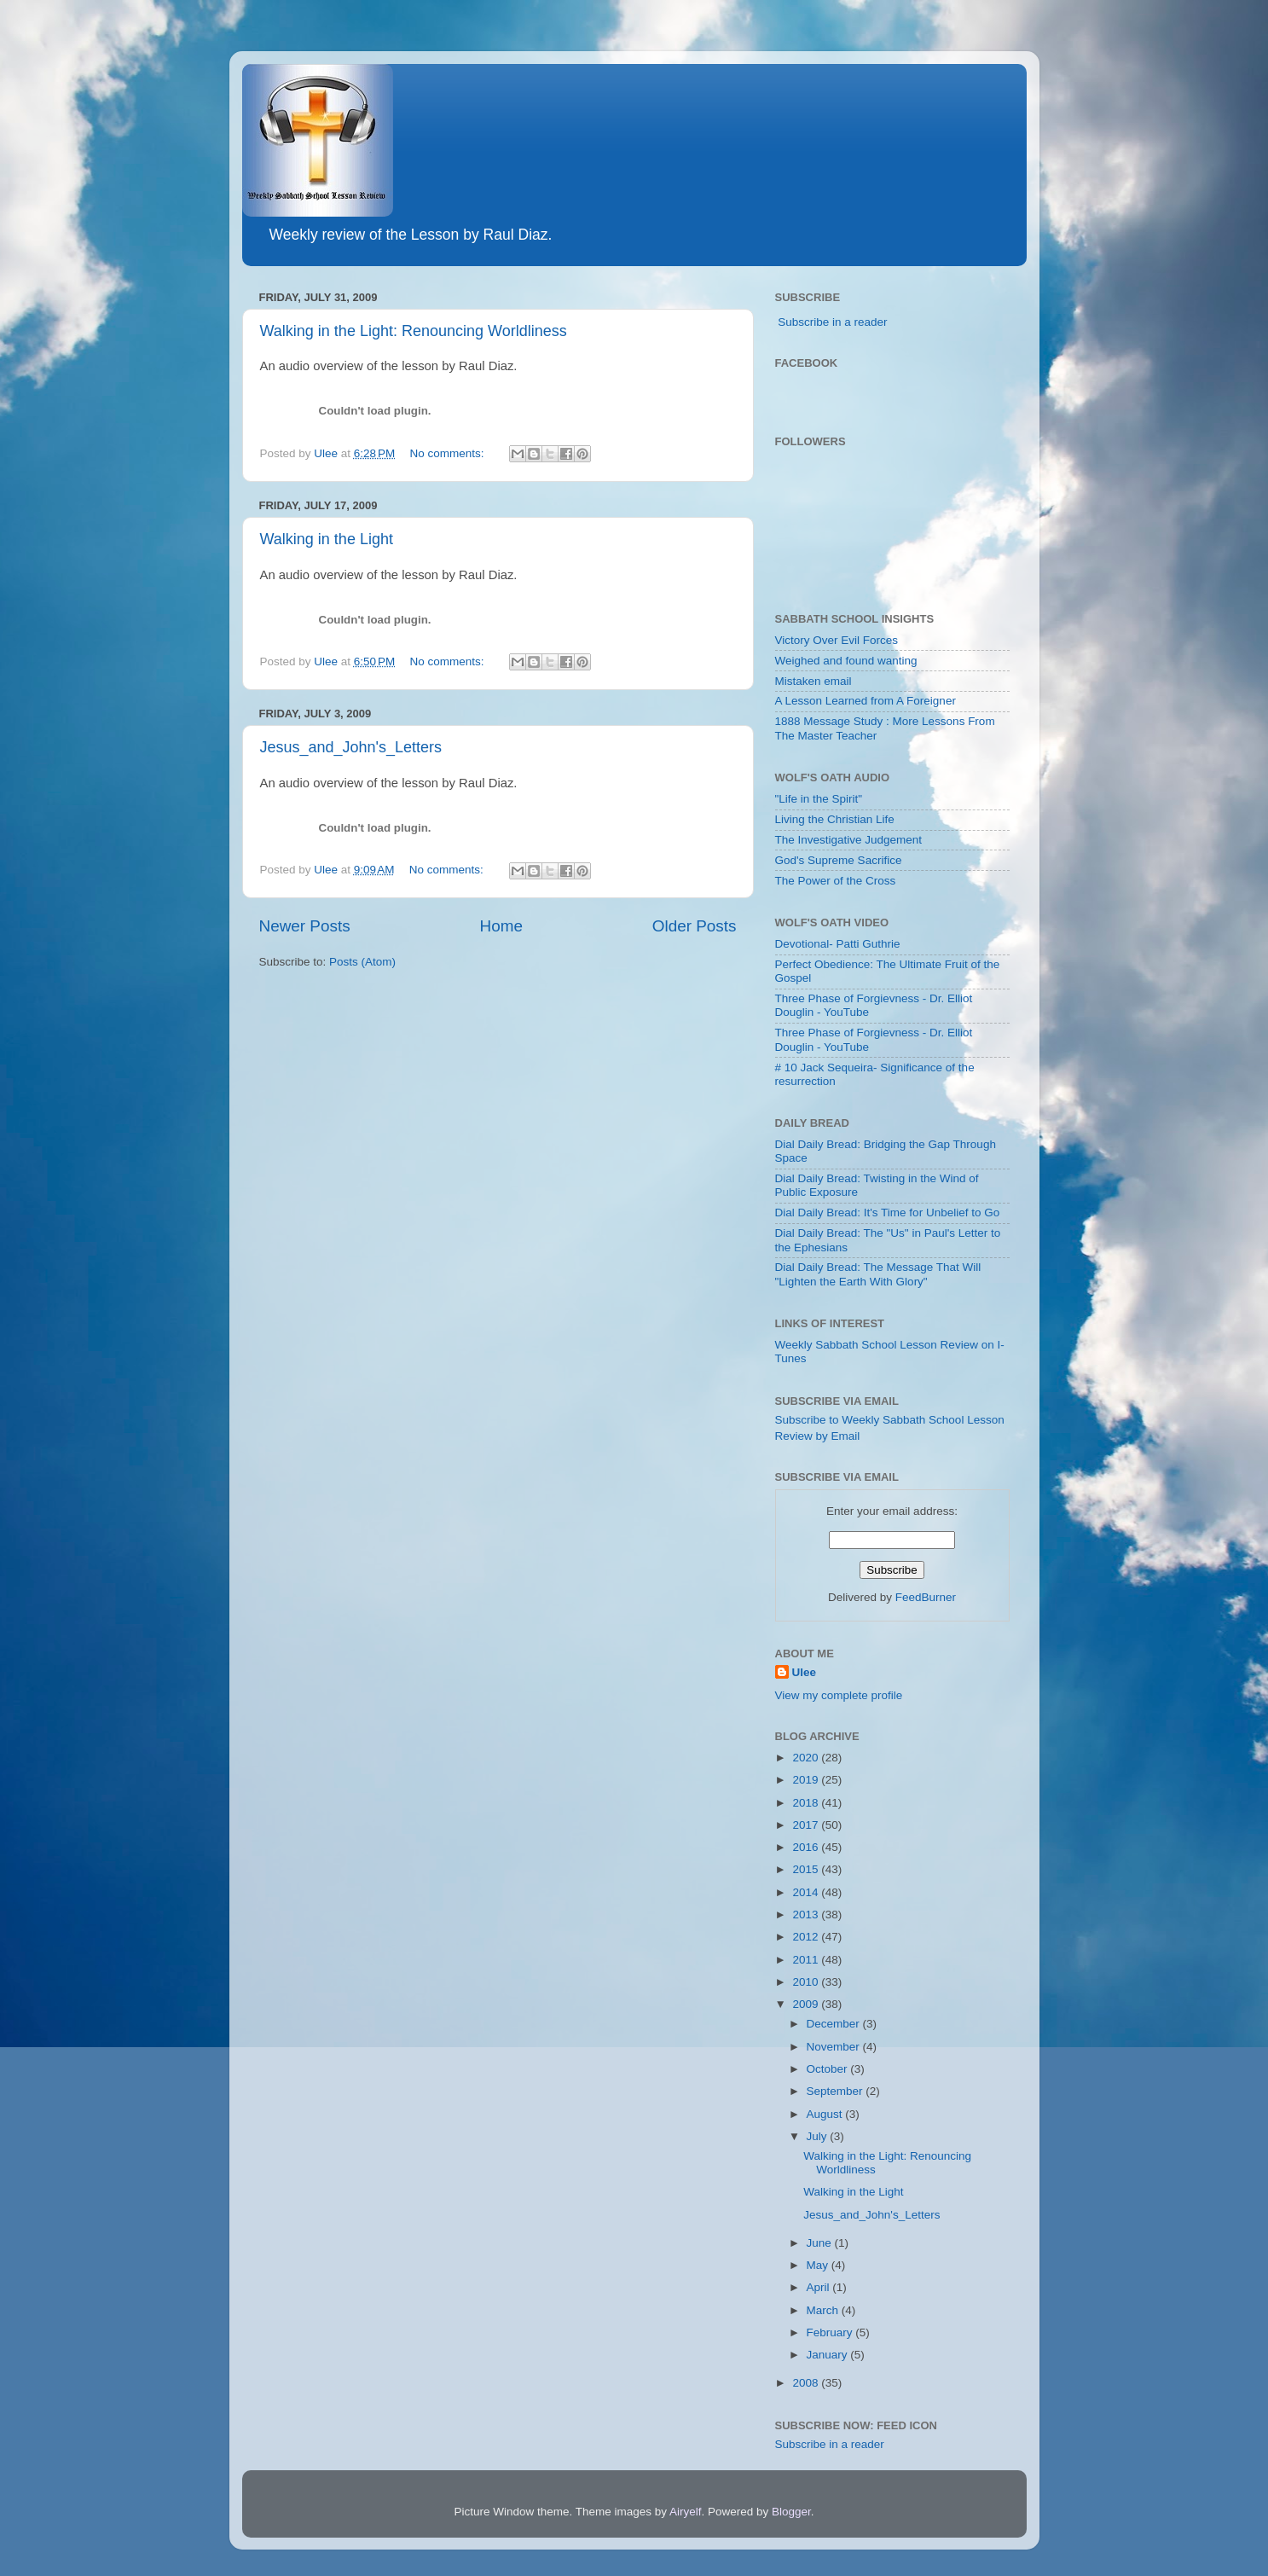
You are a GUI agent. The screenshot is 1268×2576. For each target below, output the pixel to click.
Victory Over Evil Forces (837, 640)
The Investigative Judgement (849, 839)
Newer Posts (304, 926)
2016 (806, 1847)
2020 (806, 1757)
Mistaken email (813, 681)
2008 (806, 2382)
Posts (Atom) (362, 961)
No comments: (449, 453)
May (819, 2265)
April (820, 2287)
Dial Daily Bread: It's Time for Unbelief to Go (887, 1212)
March (824, 2310)
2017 (806, 1825)
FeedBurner (925, 1597)
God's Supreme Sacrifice (838, 860)
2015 (806, 1869)
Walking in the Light (326, 539)
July (819, 2136)
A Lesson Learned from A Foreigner (865, 700)
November (835, 2046)
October (829, 2069)
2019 (806, 1779)
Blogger (791, 2511)
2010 (806, 1982)
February (831, 2332)
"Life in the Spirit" (819, 798)
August (826, 2114)
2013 (806, 1914)
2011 (806, 1959)
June (821, 2243)
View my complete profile (839, 1695)
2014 (806, 1892)
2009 (806, 2004)
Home (501, 926)
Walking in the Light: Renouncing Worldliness (413, 330)
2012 (806, 1936)
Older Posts (694, 926)
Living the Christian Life (835, 819)
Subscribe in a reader (832, 322)
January (829, 2354)
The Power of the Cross (835, 880)
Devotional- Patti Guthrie (837, 943)
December (835, 2023)
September (836, 2091)
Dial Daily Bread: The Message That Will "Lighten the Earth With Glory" (878, 1274)
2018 (806, 1802)
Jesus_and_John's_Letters (351, 747)
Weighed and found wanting (846, 660)
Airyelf (685, 2511)
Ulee (804, 1672)
